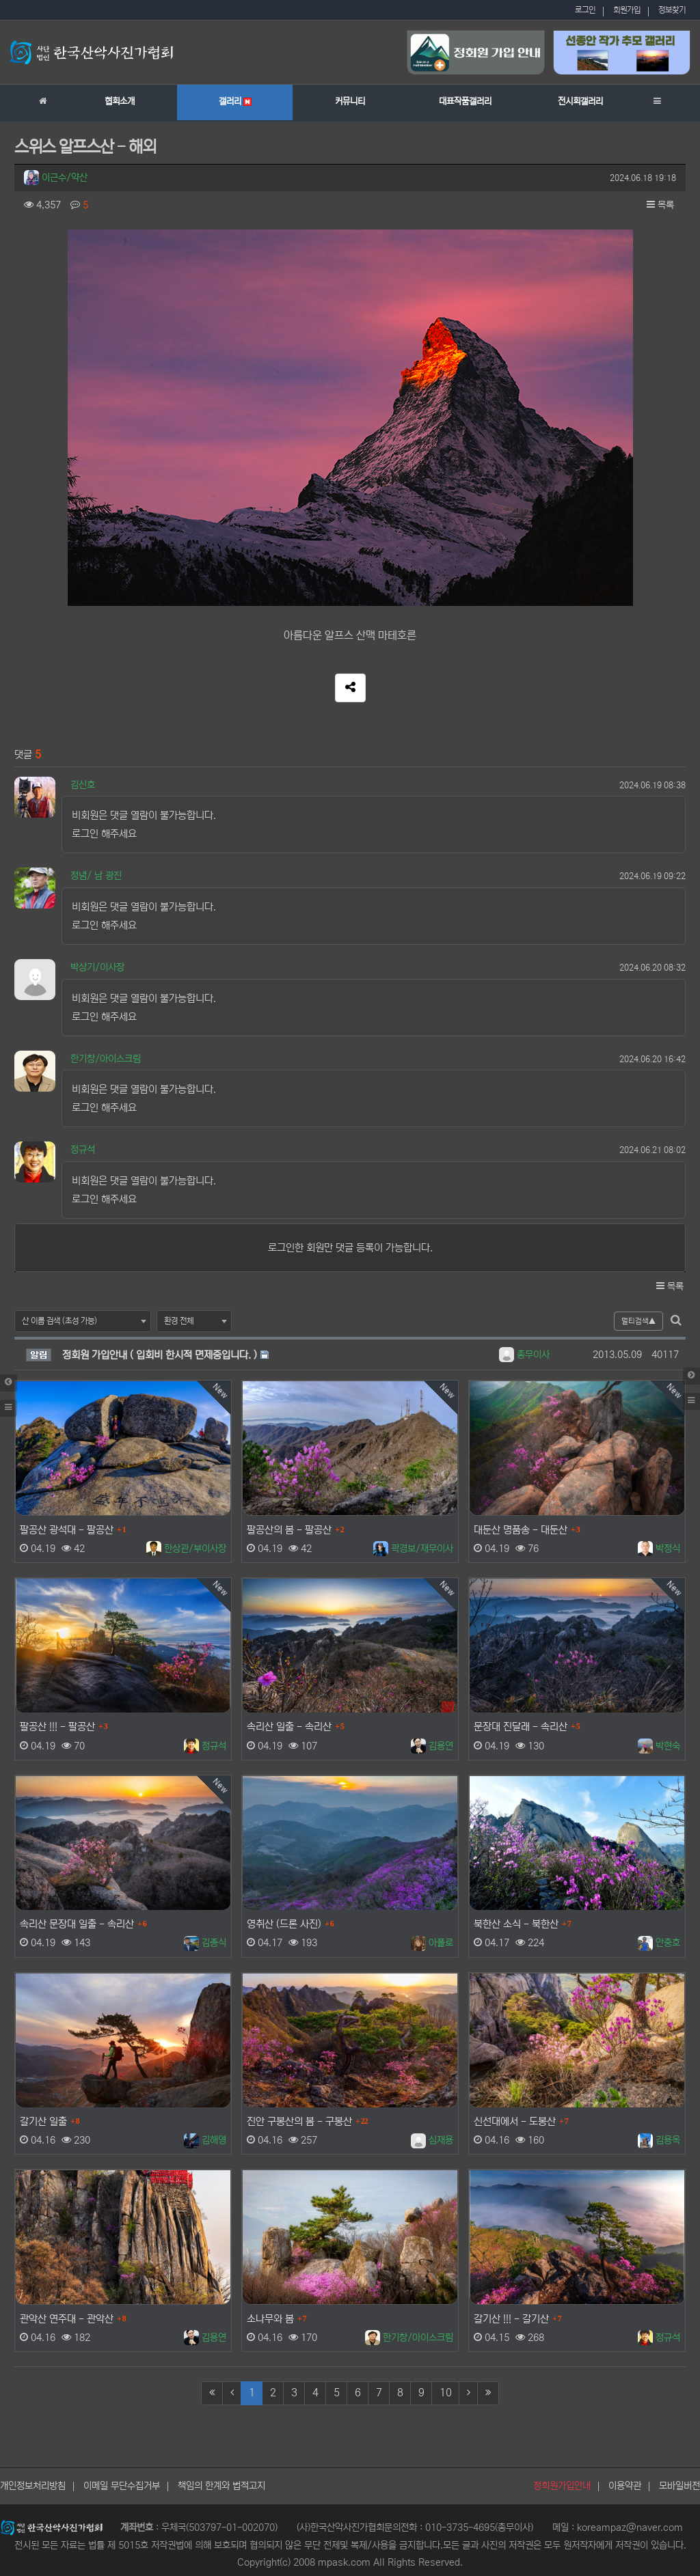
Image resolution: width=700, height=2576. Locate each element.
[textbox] (82, 1321)
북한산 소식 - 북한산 (516, 1924)
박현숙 (659, 1745)
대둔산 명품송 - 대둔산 (520, 1530)
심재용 (432, 2140)
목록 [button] (660, 204)
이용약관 (624, 2485)
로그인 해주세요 (104, 834)
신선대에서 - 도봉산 (515, 2121)
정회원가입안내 (562, 2485)
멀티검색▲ (638, 1320)
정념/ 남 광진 (96, 875)
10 (446, 2392)
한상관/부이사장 (186, 1548)
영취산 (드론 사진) (284, 1924)
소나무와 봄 (270, 2319)
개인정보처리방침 (33, 2485)
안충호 (659, 1942)
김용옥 (659, 2140)
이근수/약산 (56, 177)
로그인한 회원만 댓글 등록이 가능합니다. (350, 1248)
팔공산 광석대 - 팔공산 (66, 1530)
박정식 (659, 1548)
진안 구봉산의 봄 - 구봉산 (299, 2121)
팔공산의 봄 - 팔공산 (289, 1530)
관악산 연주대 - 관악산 (66, 2319)
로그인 (585, 9)
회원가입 (627, 9)
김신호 (82, 784)
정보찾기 (672, 9)
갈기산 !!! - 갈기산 (511, 2319)
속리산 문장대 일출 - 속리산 (77, 1924)
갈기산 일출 (43, 2121)
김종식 (205, 1942)
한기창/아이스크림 (105, 1058)
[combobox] (82, 1321)
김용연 (432, 1745)
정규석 (82, 1149)
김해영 (205, 2140)
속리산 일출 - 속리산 (289, 1726)
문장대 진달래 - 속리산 (520, 1726)
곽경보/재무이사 (413, 1548)
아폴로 (432, 1942)
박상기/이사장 (97, 967)
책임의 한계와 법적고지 (221, 2485)
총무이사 (524, 1354)
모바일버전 (679, 2485)
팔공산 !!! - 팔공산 (57, 1726)
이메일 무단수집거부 (121, 2485)
